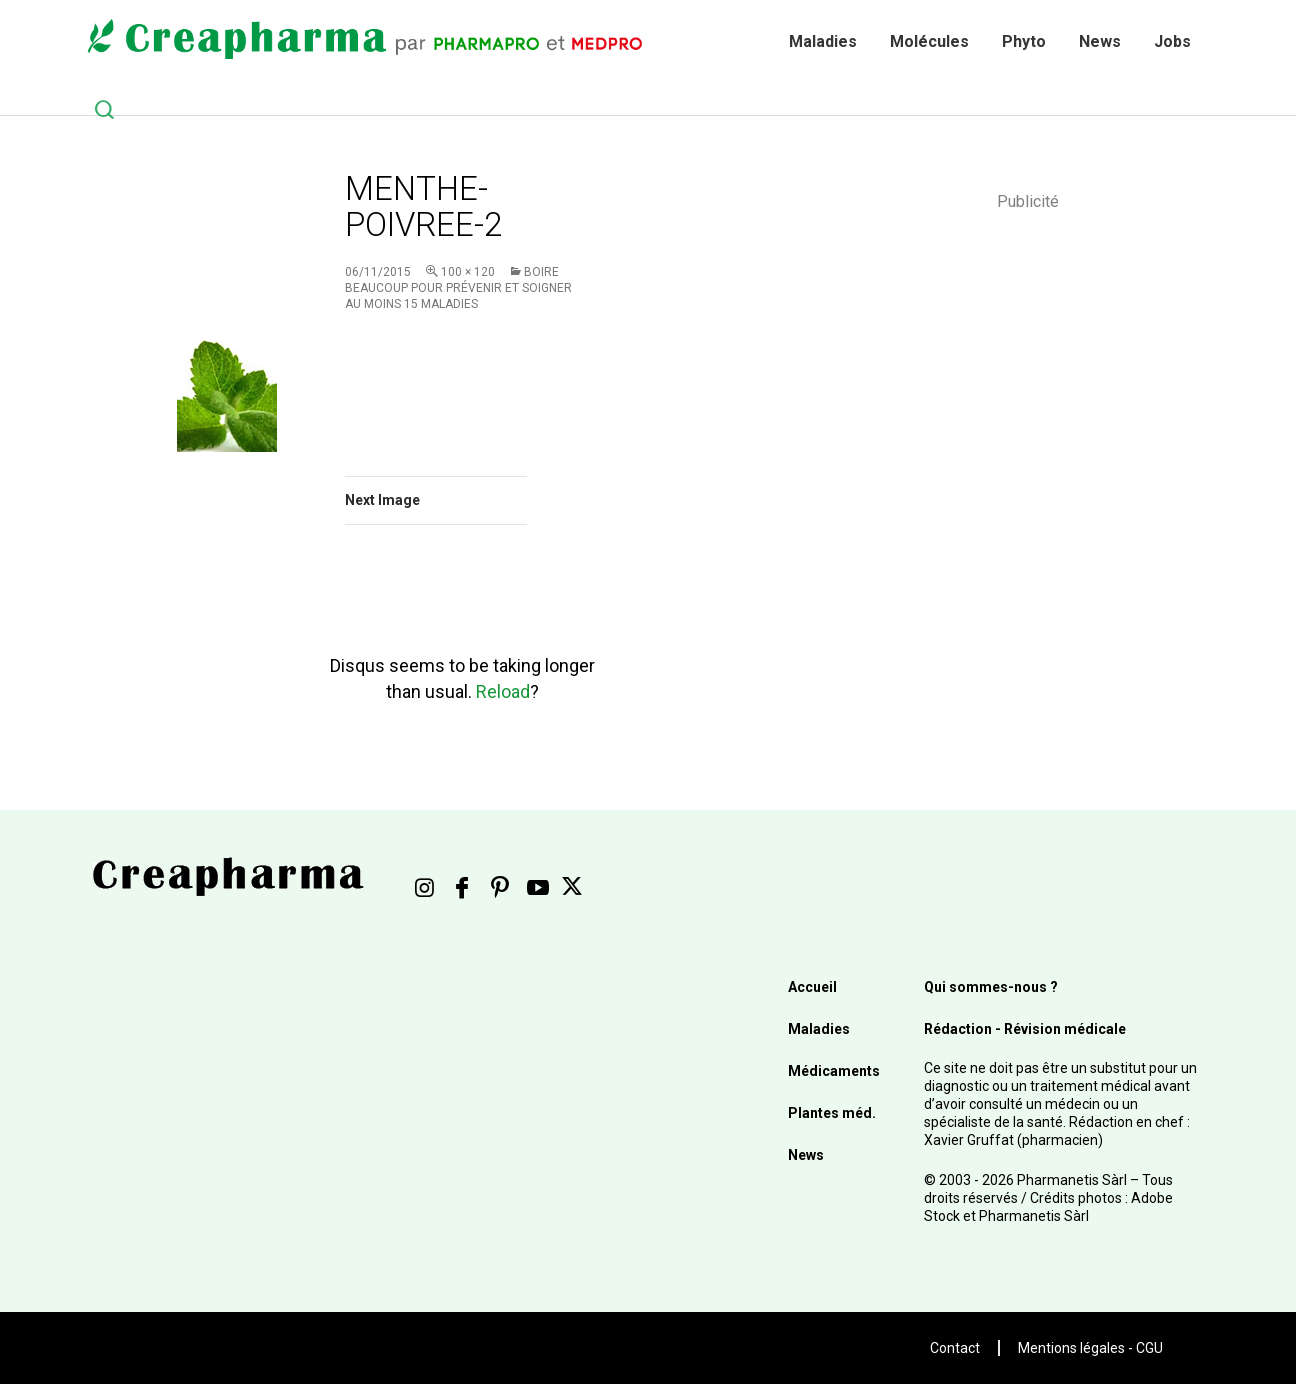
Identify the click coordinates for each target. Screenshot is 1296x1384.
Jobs (1172, 41)
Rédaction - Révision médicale (1025, 1029)
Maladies (823, 41)
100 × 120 (468, 272)
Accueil (812, 987)
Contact (955, 1348)
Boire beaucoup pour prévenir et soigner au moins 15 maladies (458, 288)
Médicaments (834, 1071)
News (1100, 41)
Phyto (1024, 41)
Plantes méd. (832, 1113)
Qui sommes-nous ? (991, 987)
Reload (503, 691)
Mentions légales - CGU (1090, 1348)
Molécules (929, 41)
